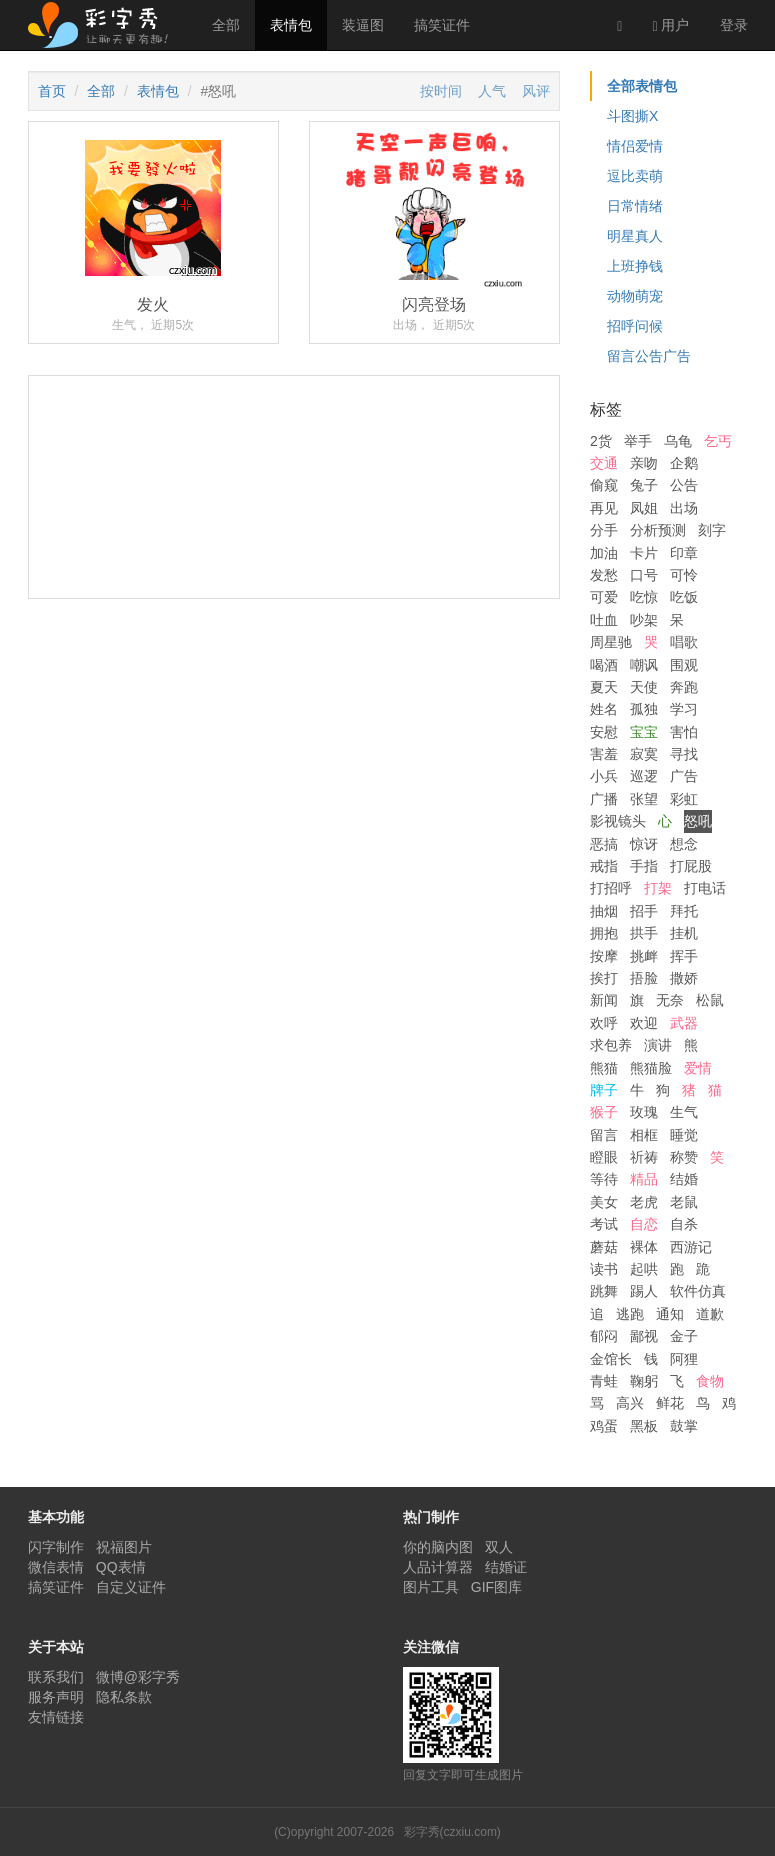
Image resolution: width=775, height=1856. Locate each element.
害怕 (684, 732)
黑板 (644, 1426)
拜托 (684, 911)
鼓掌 (684, 1426)
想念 (684, 844)
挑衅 (644, 956)
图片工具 (431, 1587)
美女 (604, 1202)
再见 (604, 508)
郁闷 (604, 1336)
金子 (684, 1336)
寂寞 (644, 754)
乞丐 (718, 441)
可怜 (684, 575)
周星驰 (611, 642)
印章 (684, 553)
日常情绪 (635, 206)
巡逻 (644, 776)
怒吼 (698, 821)
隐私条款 (124, 1697)
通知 (670, 1314)
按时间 (441, 91)
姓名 (604, 709)
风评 (536, 91)
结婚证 (506, 1567)
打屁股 (691, 866)
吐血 (604, 620)
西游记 (691, 1247)
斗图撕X (632, 116)
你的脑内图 (438, 1547)
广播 (604, 799)
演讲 (658, 1045)
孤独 (644, 709)
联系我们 (56, 1677)
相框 (644, 1135)
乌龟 (678, 441)
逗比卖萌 (635, 176)
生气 (684, 1112)
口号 (644, 575)
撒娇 (684, 978)
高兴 (630, 1403)
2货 (601, 441)
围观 (684, 665)
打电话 (705, 888)
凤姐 (644, 508)
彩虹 (684, 799)
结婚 (684, 1179)
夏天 (604, 687)
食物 (710, 1381)
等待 (604, 1179)
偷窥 (604, 485)
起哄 (644, 1269)
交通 (604, 463)
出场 (684, 508)
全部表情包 (642, 86)
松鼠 (710, 1000)
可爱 (604, 597)
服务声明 (56, 1697)
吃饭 (684, 597)
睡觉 (684, 1135)
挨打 (604, 978)
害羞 (604, 754)
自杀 (684, 1224)
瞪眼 (604, 1157)
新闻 (604, 1000)
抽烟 (604, 911)
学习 (684, 709)
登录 (734, 25)
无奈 (670, 1000)
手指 (644, 866)
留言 (604, 1135)
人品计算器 (438, 1567)
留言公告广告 (649, 356)
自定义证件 (131, 1587)
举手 (638, 441)
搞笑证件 (442, 25)
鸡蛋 (604, 1426)
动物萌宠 (635, 296)
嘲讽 (644, 665)
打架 (658, 888)
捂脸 (644, 978)
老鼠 (684, 1202)
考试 (604, 1224)
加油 (604, 553)
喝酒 (604, 665)
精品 (644, 1179)
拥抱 (604, 933)
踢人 (644, 1291)
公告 (684, 485)
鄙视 (644, 1336)
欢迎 (644, 1023)
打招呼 (611, 888)
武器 (684, 1023)
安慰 (604, 732)
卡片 (644, 553)
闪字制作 (56, 1547)
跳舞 (604, 1291)
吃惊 (644, 597)
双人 (499, 1547)
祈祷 (644, 1157)
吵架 (644, 620)
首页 (52, 91)
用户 (670, 25)
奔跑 (684, 687)
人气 (492, 91)
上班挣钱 (635, 266)
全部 (226, 25)
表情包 (291, 25)
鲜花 (670, 1403)
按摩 (604, 956)
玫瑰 (644, 1112)
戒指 (604, 866)
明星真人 (635, 236)
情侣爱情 (635, 146)
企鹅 (684, 463)
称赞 (684, 1157)
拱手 (644, 933)
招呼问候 (635, 326)
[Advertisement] (294, 561)
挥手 (684, 956)
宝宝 (644, 732)
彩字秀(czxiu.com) (452, 1832)
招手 (644, 911)
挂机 (684, 933)
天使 (644, 687)
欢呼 (604, 1023)
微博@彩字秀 (138, 1677)
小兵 (604, 776)
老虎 (644, 1202)
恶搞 (604, 844)
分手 (604, 530)
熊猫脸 (651, 1068)
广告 (684, 776)
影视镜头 (618, 821)
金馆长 (611, 1359)
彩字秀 (105, 25)
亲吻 (644, 463)
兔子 (644, 485)
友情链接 (56, 1717)
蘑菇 (604, 1247)
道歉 (710, 1314)
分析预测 (658, 530)
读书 (604, 1269)
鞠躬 (644, 1381)
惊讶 (644, 844)
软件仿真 (698, 1291)
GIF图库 (496, 1587)
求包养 (611, 1045)
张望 (644, 799)
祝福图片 (124, 1547)
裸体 (644, 1247)
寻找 (684, 754)
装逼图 (363, 25)
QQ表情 (121, 1567)
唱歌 (684, 642)
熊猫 (604, 1068)
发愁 (604, 575)
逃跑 (630, 1314)
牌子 (604, 1090)
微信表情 (56, 1567)
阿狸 (684, 1359)
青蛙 (604, 1381)
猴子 (604, 1112)
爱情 (698, 1068)
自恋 (644, 1224)
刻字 (712, 530)
